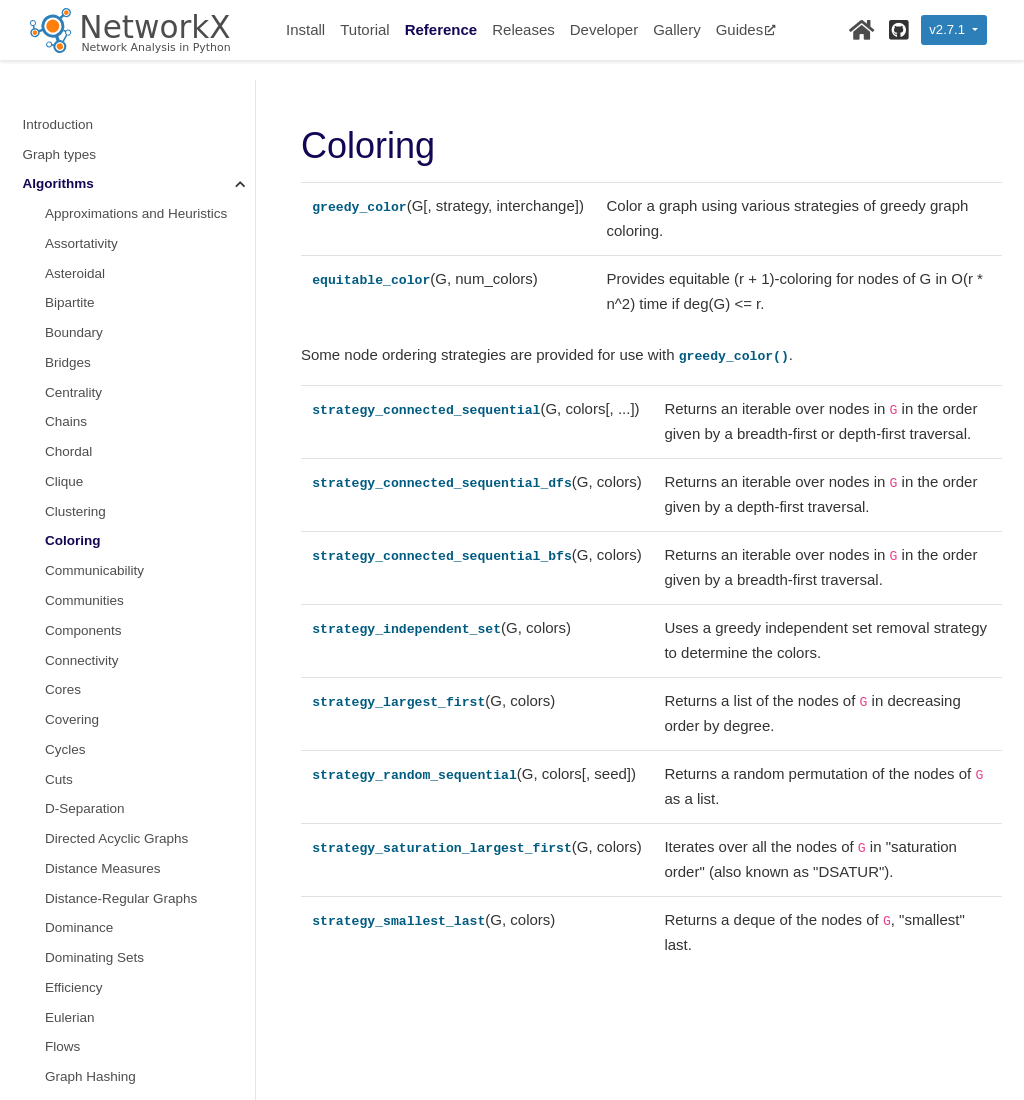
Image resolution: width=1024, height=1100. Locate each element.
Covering (72, 433)
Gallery (677, 29)
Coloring (73, 254)
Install (305, 29)
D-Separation (85, 522)
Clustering (75, 225)
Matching (72, 1058)
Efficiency (74, 701)
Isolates (68, 909)
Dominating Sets (94, 671)
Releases (523, 29)
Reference (441, 29)
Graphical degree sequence (128, 820)
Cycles (65, 463)
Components (83, 344)
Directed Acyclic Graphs (116, 552)
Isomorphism (83, 939)
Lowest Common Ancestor (124, 1028)
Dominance (79, 641)
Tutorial (364, 29)
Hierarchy (74, 850)
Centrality (73, 106)
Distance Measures (103, 582)
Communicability (94, 284)
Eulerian (70, 731)
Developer (604, 29)
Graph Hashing (90, 790)
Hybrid (64, 880)
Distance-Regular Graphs (121, 612)
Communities (84, 314)
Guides (746, 29)
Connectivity (82, 374)
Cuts (59, 493)
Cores (63, 403)
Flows (62, 760)
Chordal (68, 165)
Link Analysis (84, 969)
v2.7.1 (948, 29)
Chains (66, 135)
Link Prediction (89, 999)
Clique (64, 195)
